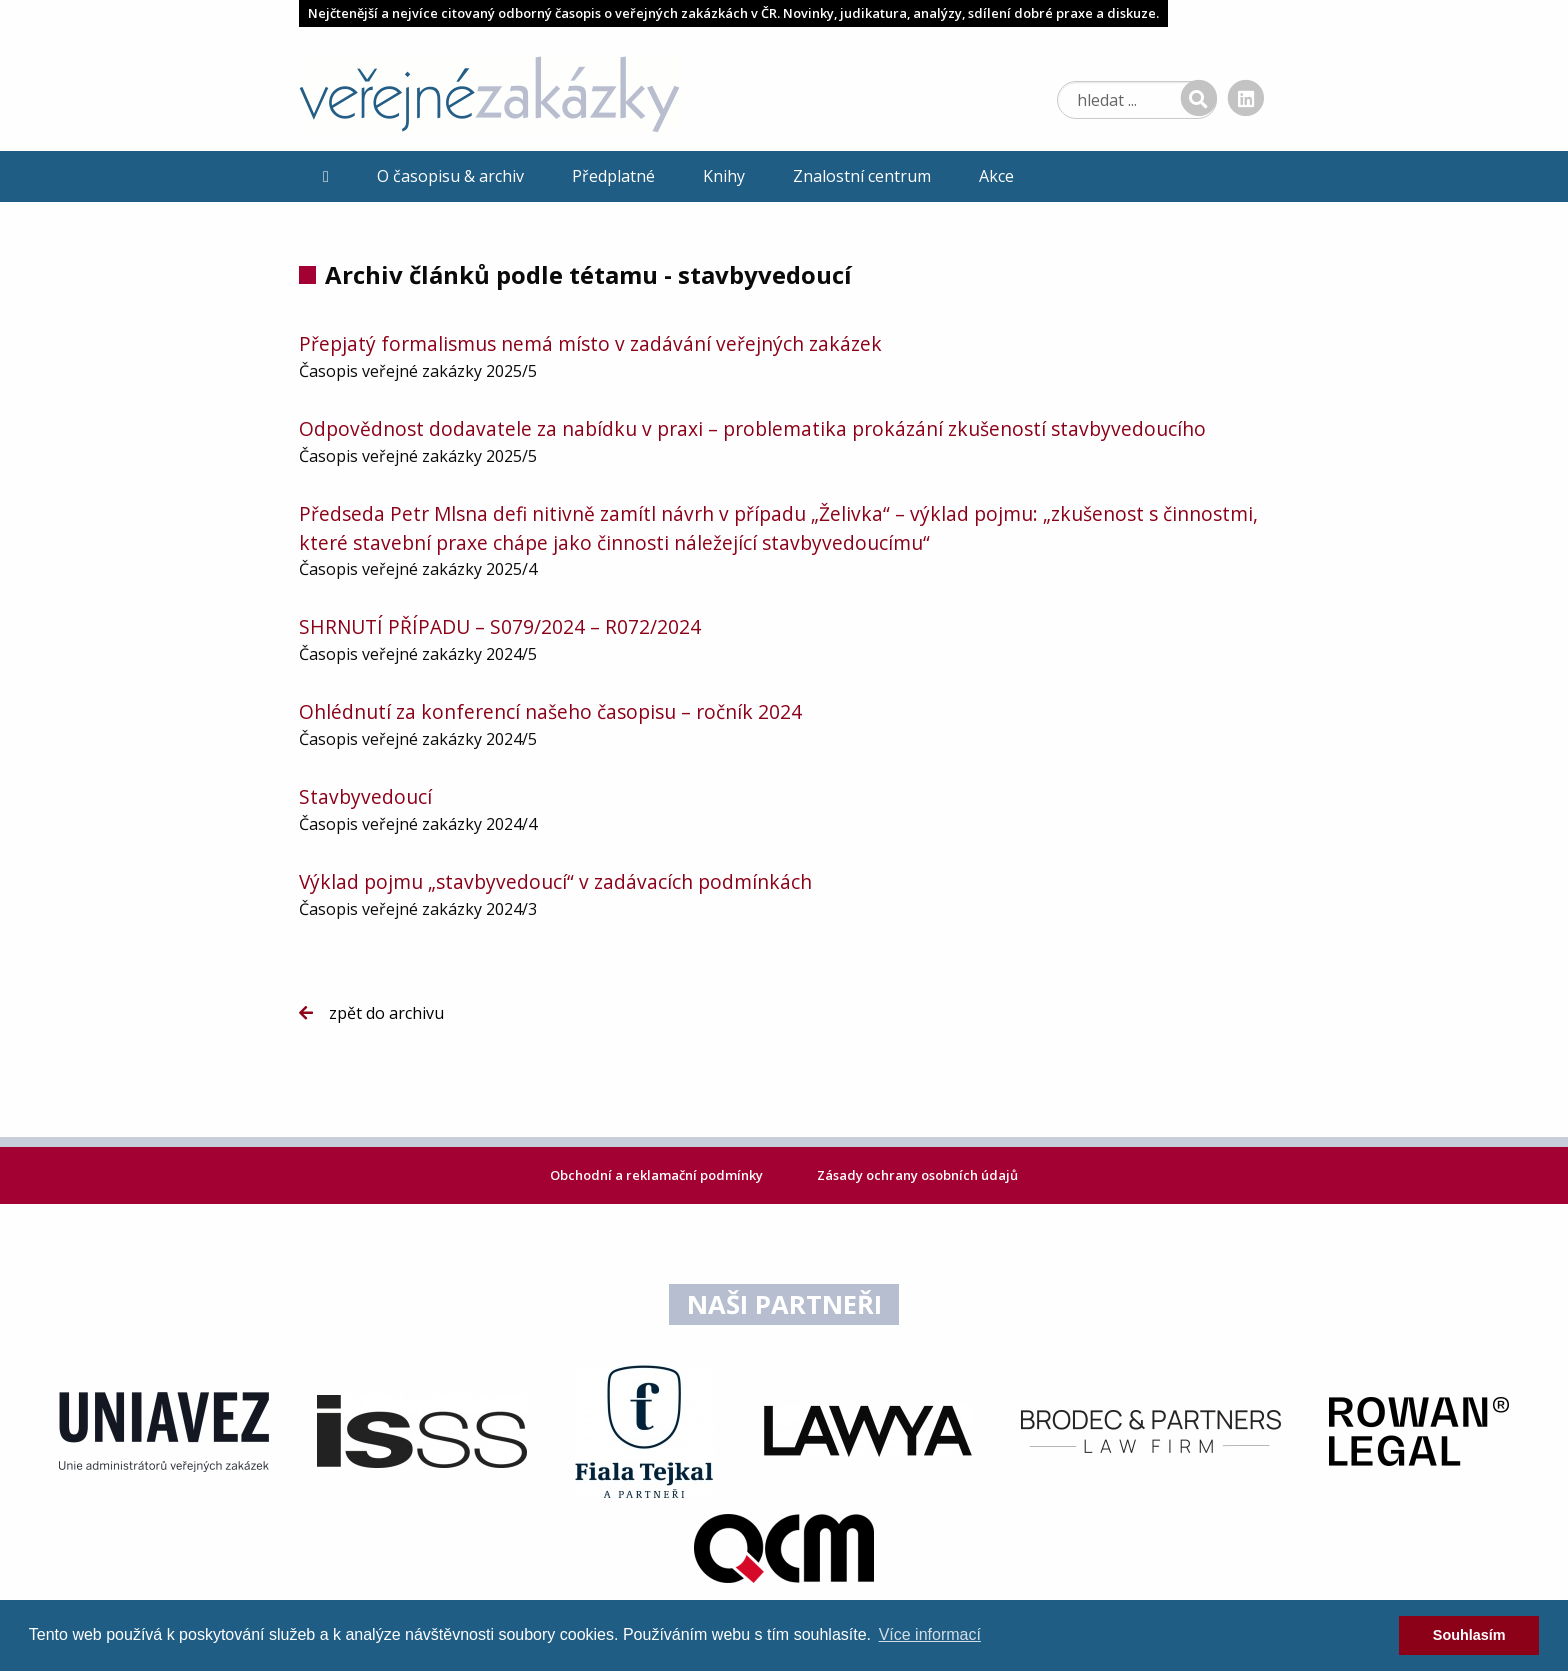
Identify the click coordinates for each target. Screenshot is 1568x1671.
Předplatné (613, 176)
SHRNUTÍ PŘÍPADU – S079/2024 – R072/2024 (500, 626)
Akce (996, 176)
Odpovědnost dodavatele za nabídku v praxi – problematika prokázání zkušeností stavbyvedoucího (752, 428)
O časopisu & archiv (450, 176)
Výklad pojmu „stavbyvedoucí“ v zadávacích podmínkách (555, 881)
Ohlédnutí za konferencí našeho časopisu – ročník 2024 (550, 711)
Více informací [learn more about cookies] (930, 1634)
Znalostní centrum (862, 176)
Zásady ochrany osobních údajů (917, 1175)
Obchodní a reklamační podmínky (658, 1175)
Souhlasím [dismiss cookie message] (1469, 1635)
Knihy (724, 176)
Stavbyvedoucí (365, 796)
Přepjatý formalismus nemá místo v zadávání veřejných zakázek (590, 343)
